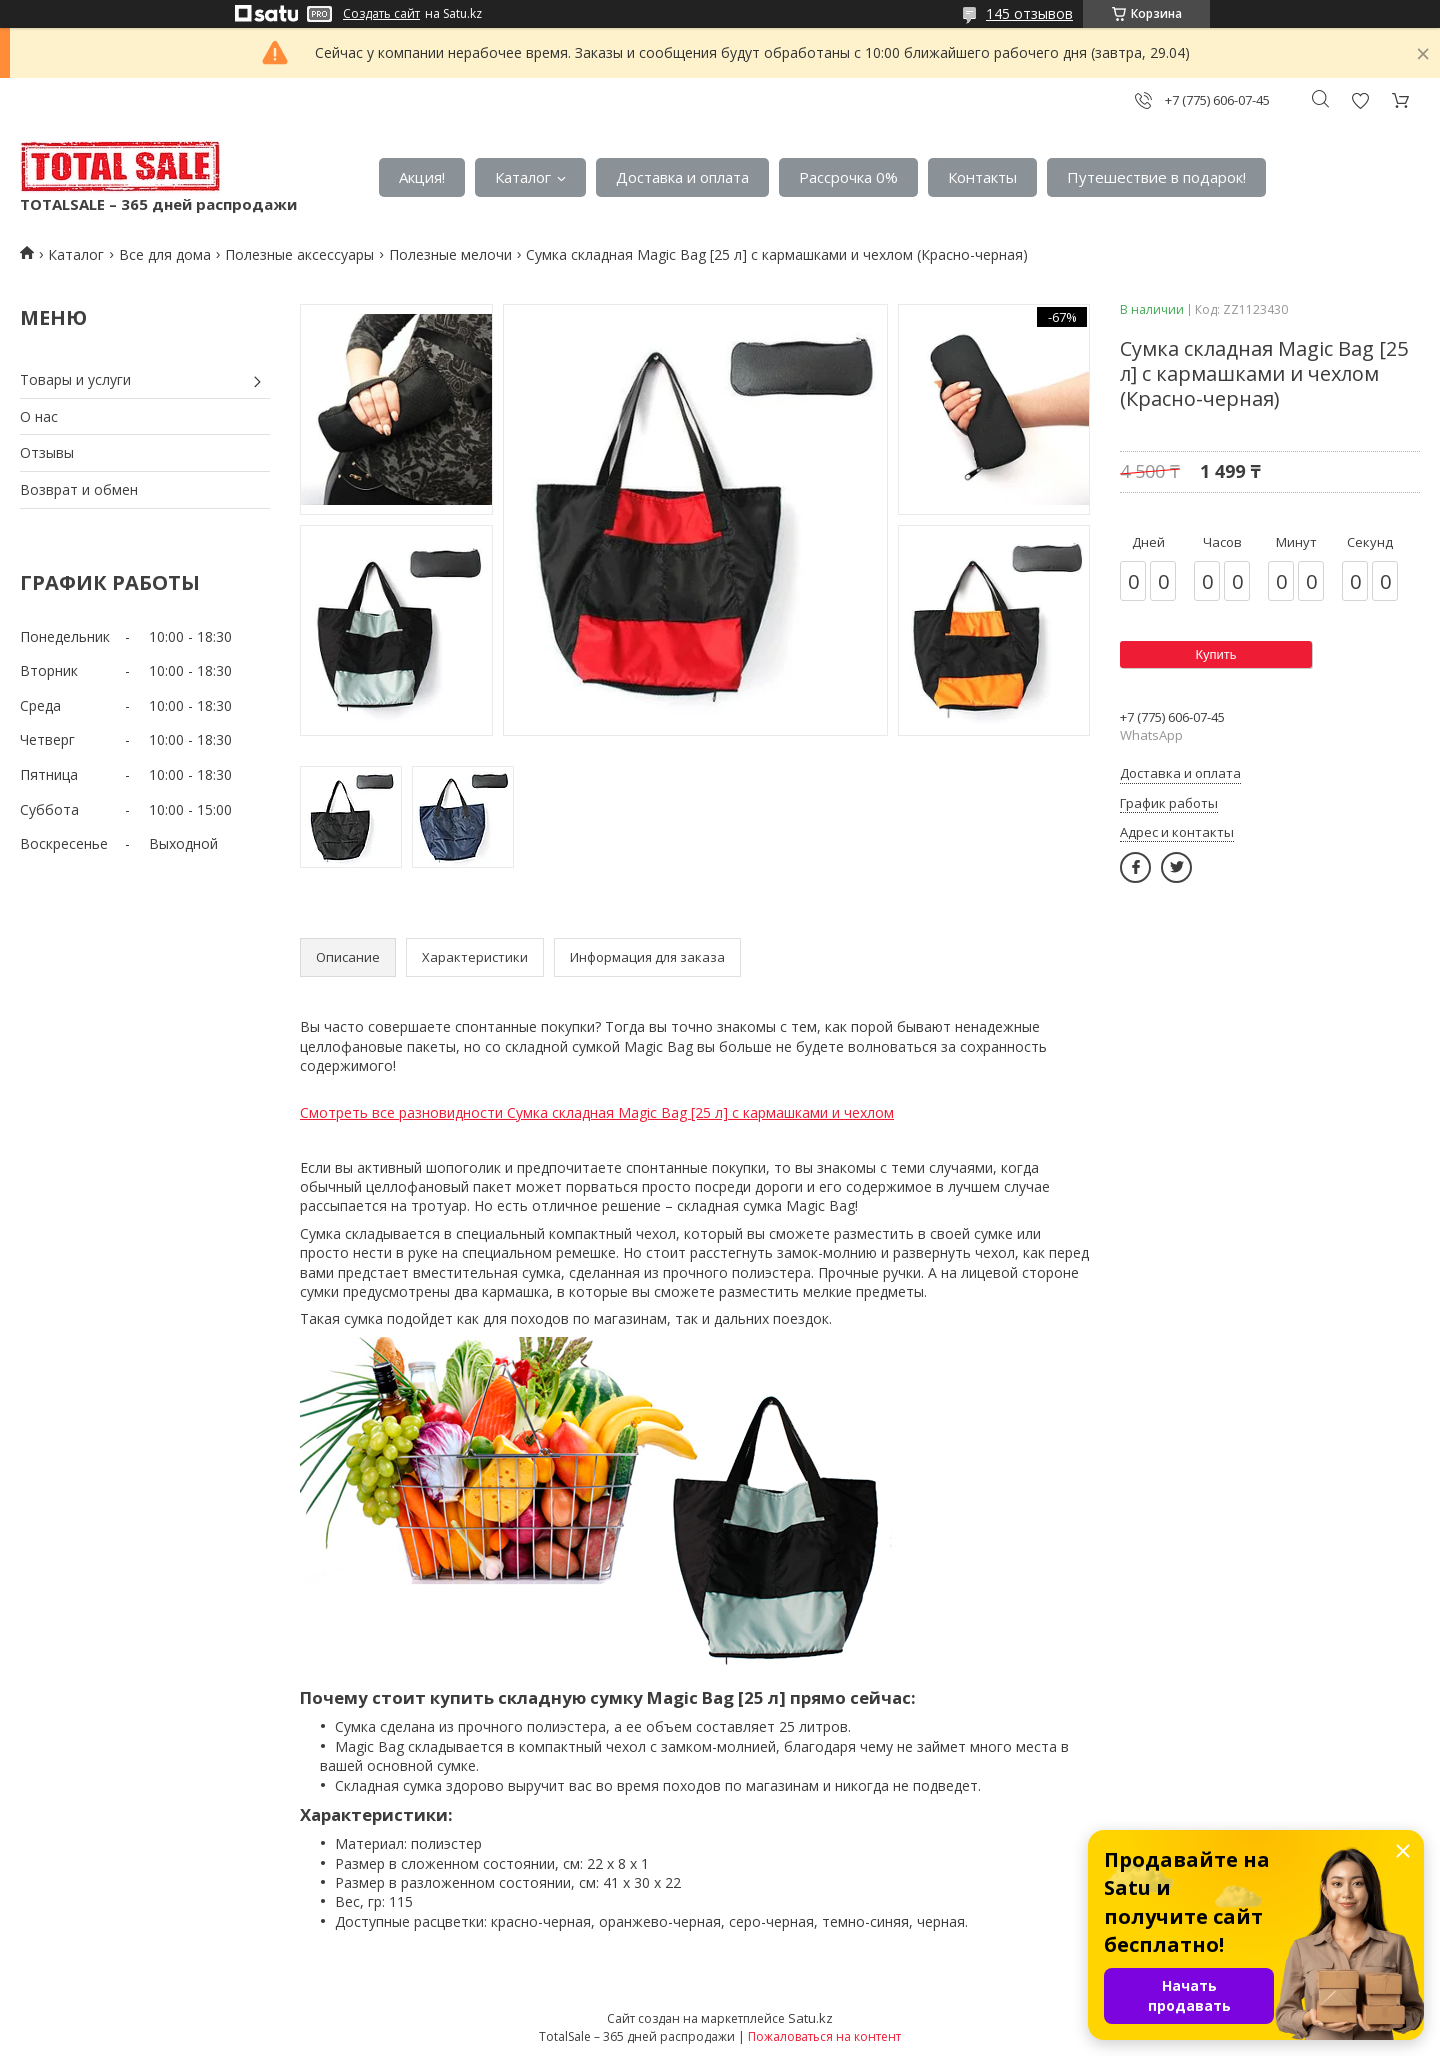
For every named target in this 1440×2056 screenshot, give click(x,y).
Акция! (422, 177)
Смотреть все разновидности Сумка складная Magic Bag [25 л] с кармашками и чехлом (597, 1112)
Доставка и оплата (682, 177)
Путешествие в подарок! (1156, 177)
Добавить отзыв (1360, 100)
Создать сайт (381, 14)
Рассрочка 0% (848, 177)
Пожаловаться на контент (824, 2036)
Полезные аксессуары (299, 254)
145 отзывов (1029, 13)
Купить (1215, 654)
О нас (39, 416)
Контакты (982, 177)
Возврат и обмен (79, 489)
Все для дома (165, 254)
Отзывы (47, 452)
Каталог (523, 177)
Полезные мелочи (450, 254)
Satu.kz (810, 2018)
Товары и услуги (75, 379)
